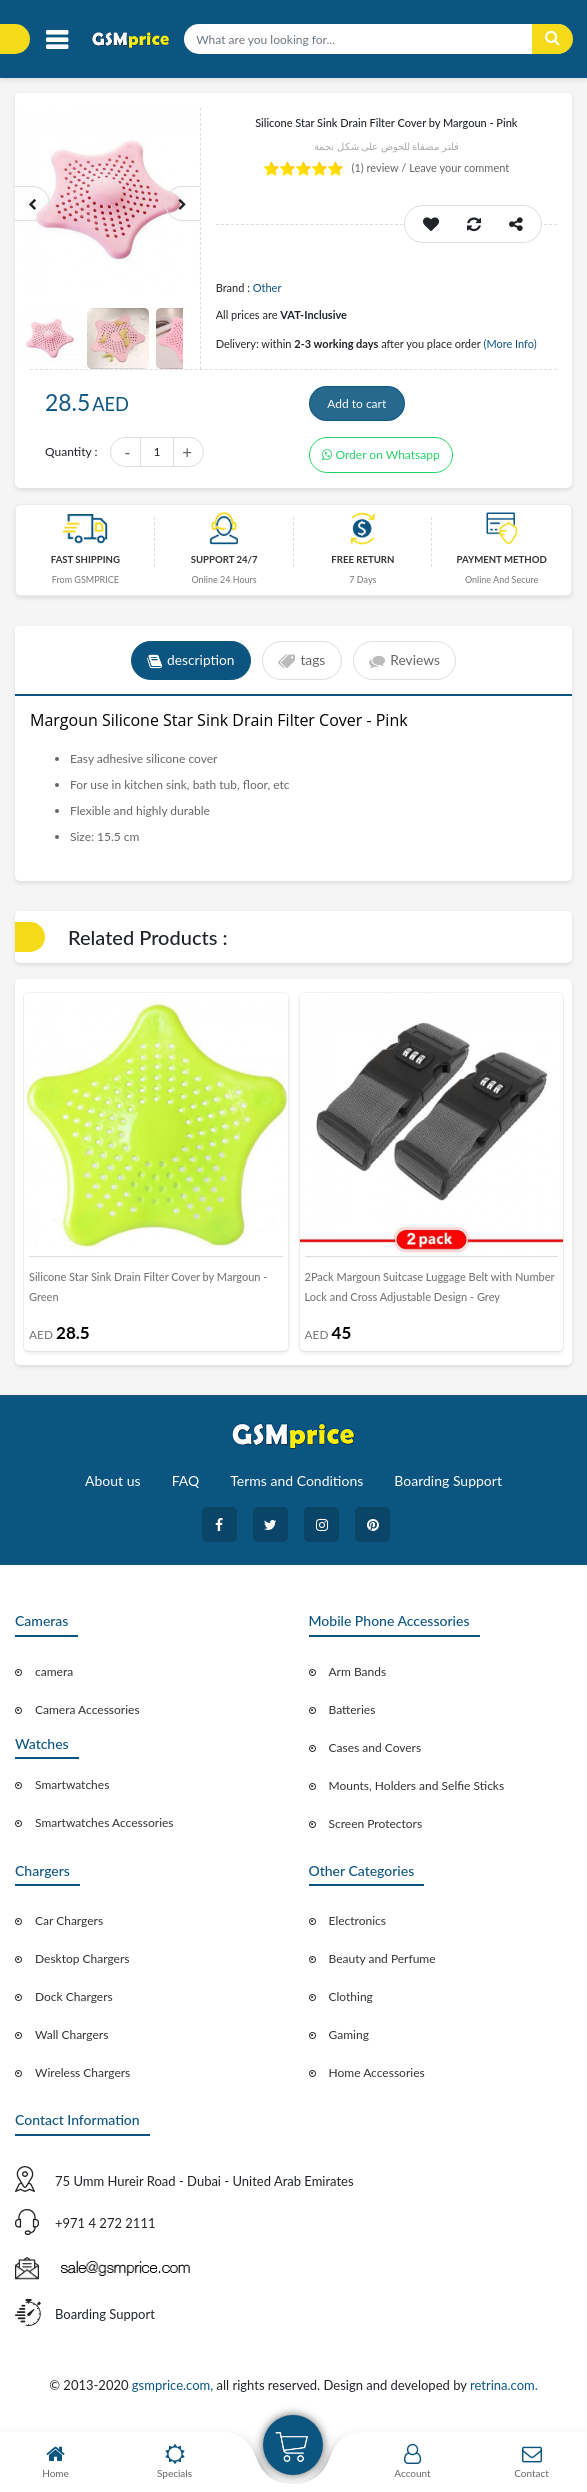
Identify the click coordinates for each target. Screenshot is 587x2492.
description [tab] (189, 666)
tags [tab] (301, 666)
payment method (502, 564)
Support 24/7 (224, 564)
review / (381, 167)
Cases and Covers (375, 1752)
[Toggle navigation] (56, 40)
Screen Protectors (376, 1828)
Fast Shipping (85, 564)
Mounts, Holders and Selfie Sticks (417, 1790)
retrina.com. (504, 2391)
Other (267, 287)
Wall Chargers (71, 2040)
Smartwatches (72, 1790)
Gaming (349, 2040)
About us (113, 1486)
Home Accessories (377, 2078)
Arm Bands (358, 1676)
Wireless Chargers (82, 2078)
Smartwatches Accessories (104, 1828)
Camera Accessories (87, 1714)
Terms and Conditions (296, 1486)
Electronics (358, 1926)
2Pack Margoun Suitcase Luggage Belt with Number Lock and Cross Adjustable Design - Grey (430, 1292)
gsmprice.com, (174, 2391)
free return (362, 564)
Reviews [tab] (406, 666)
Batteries (352, 1714)
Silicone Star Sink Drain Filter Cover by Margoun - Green (148, 1292)
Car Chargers (69, 1926)
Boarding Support (448, 1486)
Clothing (351, 2002)
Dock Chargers (74, 2002)
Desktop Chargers (82, 1964)
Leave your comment (459, 167)
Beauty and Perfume (382, 1964)
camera (54, 1676)
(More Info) (509, 343)
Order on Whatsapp (381, 459)
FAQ (186, 1486)
